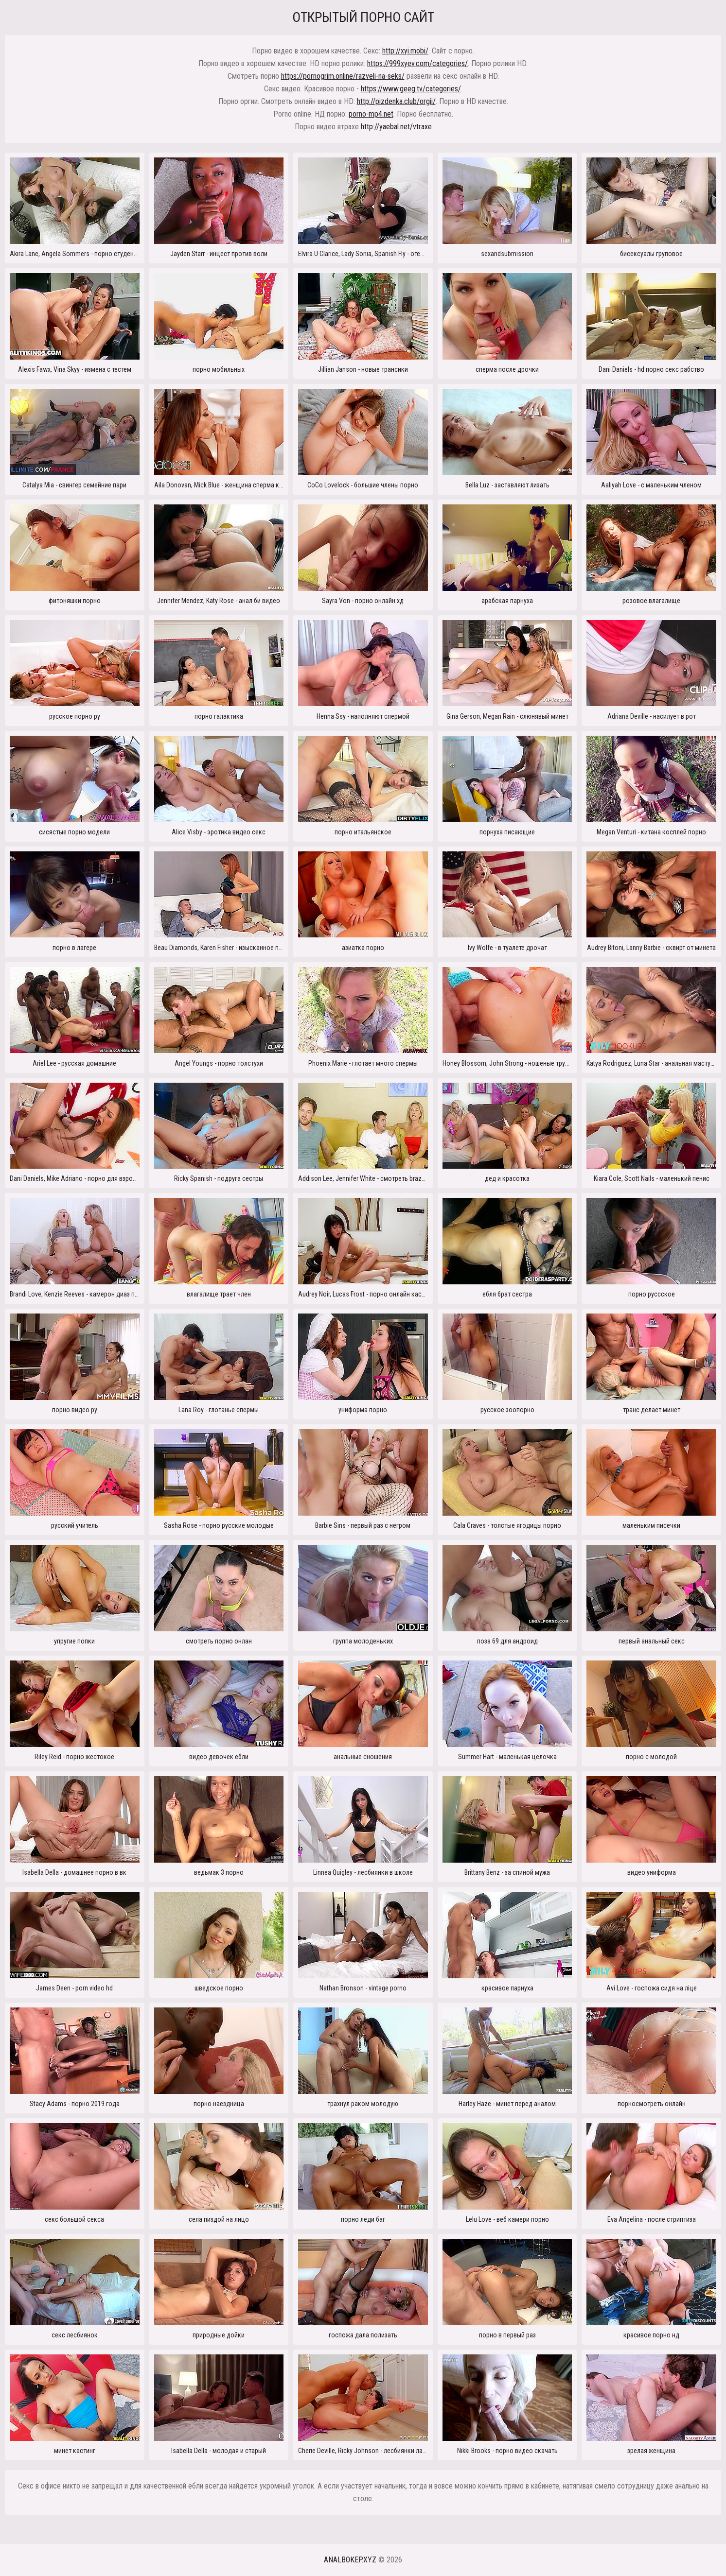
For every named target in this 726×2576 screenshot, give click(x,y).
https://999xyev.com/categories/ (417, 63)
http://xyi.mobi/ (405, 50)
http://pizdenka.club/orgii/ (396, 101)
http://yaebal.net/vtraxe (396, 126)
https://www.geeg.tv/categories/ (411, 88)
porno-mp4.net (371, 114)
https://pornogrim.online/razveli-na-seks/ (343, 76)
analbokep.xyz (350, 2559)
